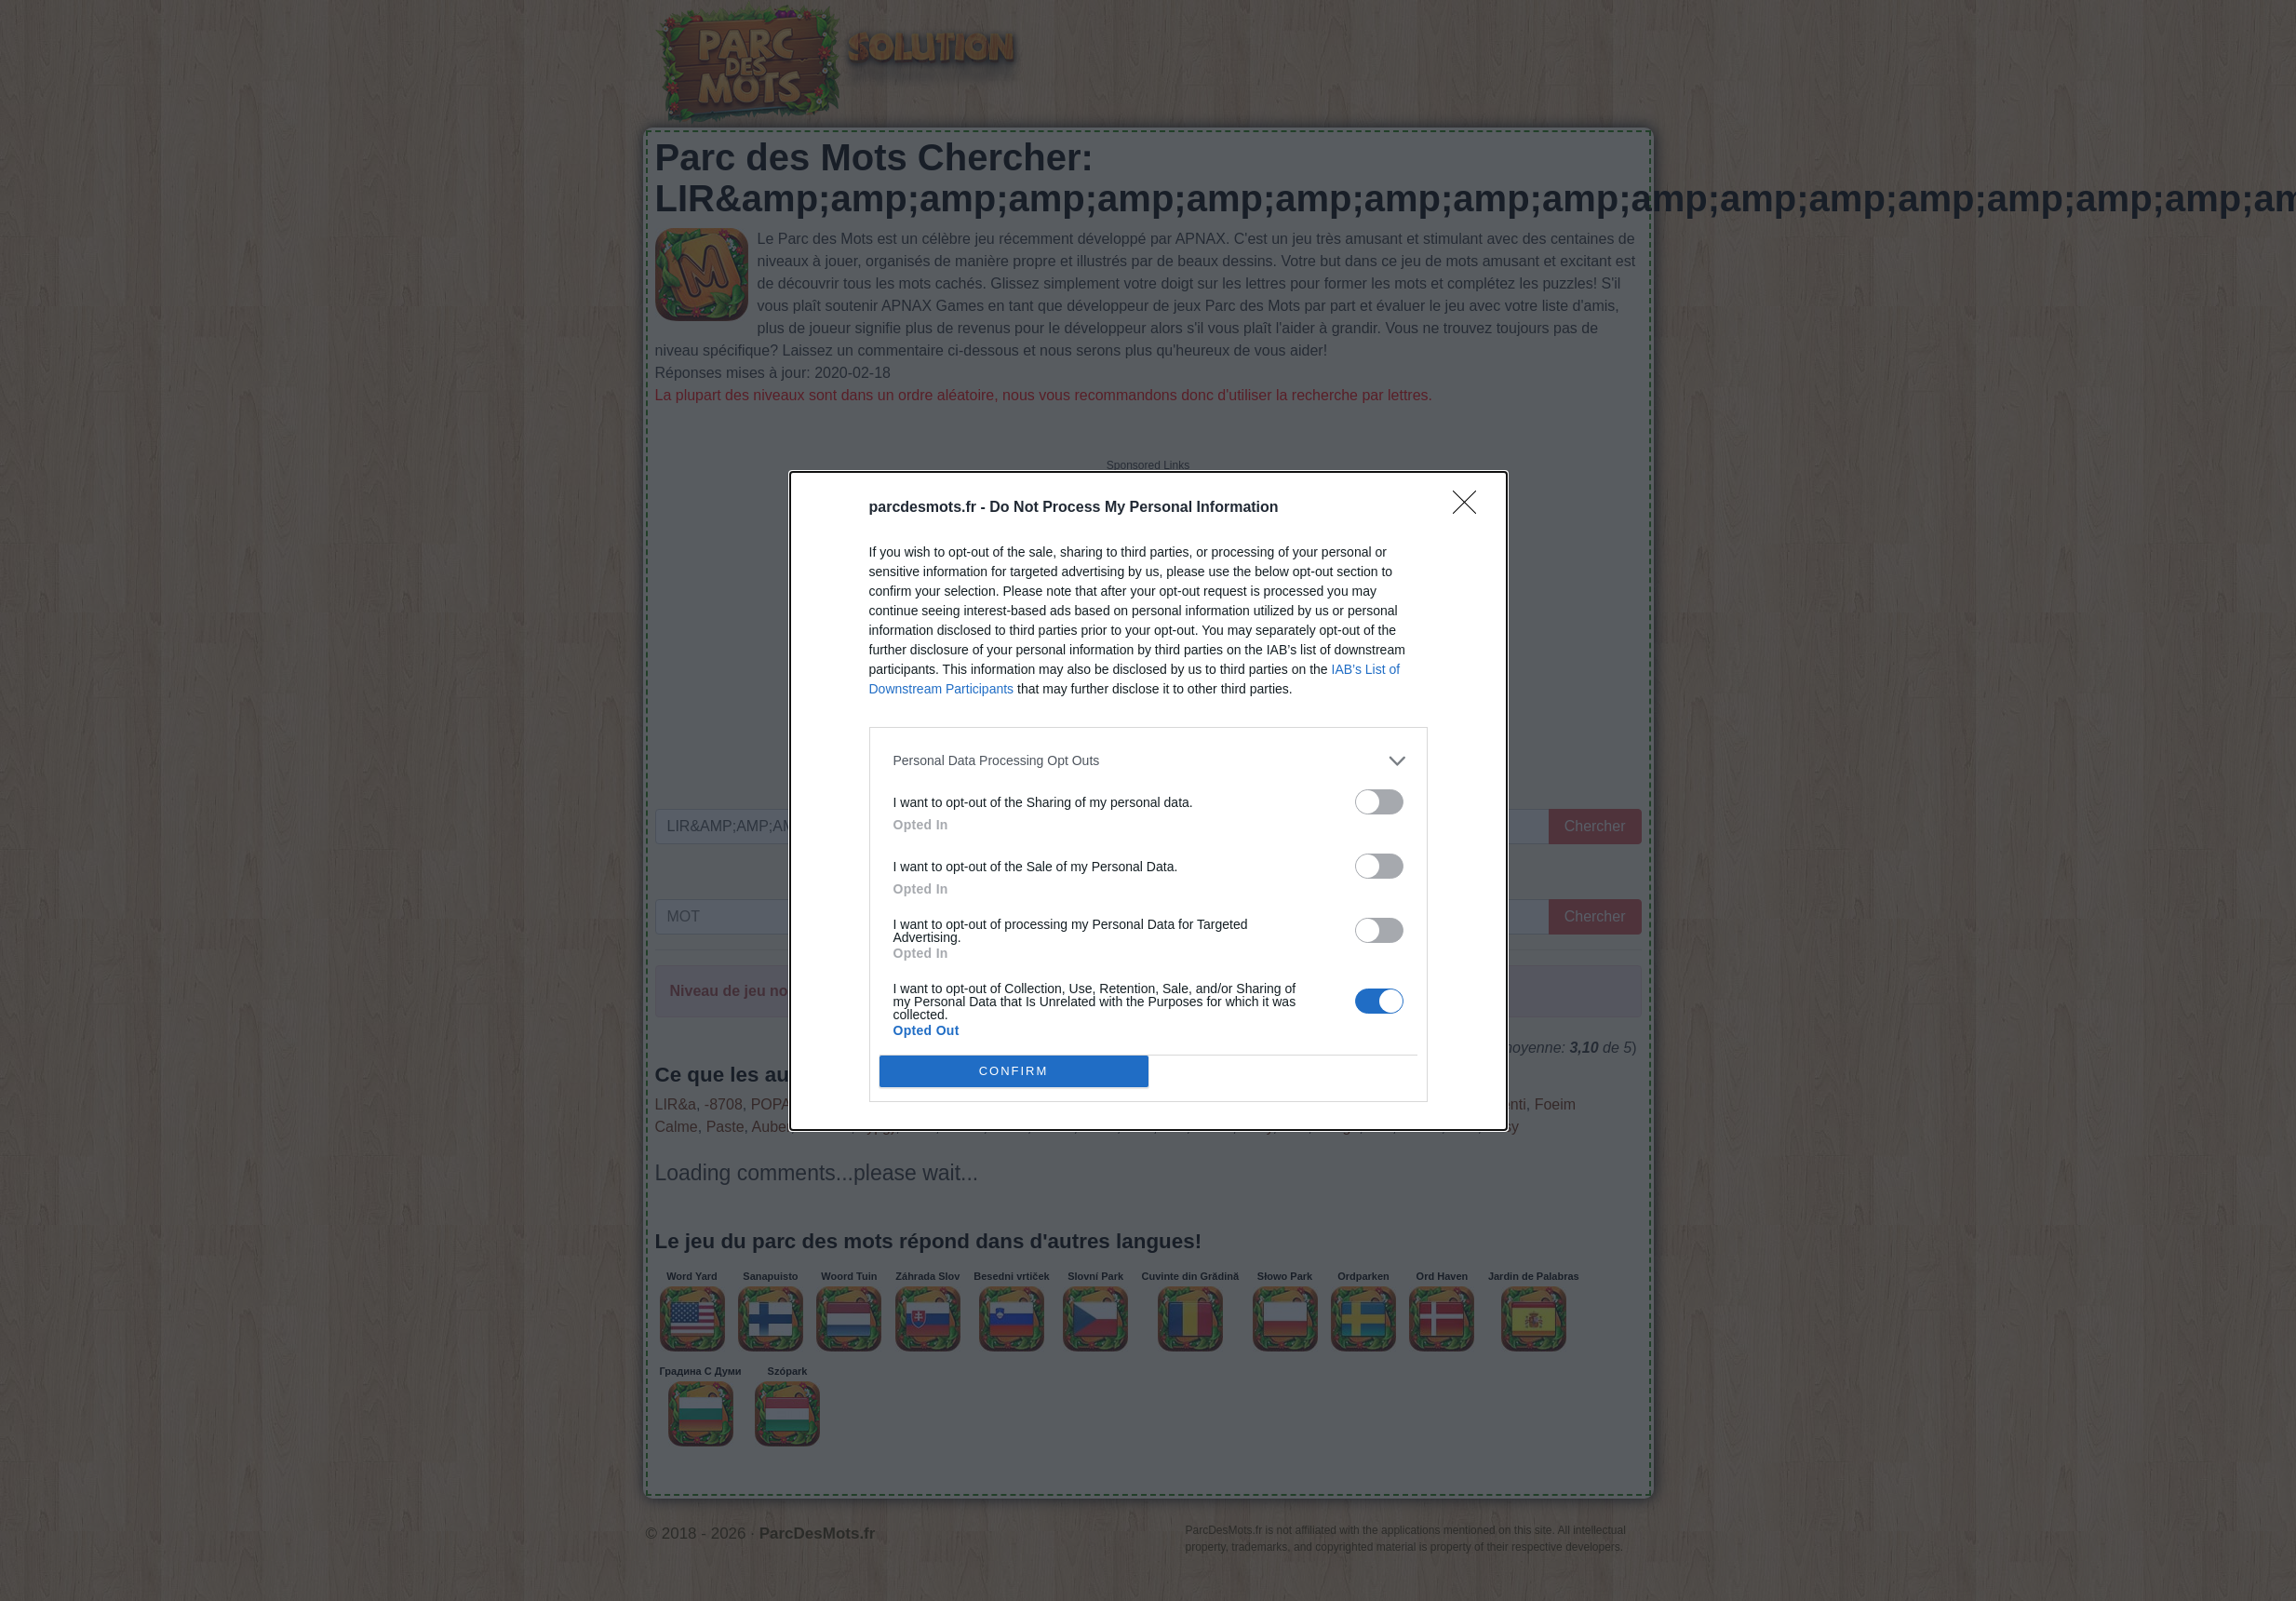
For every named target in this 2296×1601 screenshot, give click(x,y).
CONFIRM (1014, 1070)
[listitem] (1148, 761)
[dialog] (1148, 801)
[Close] (1470, 508)
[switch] (1379, 801)
